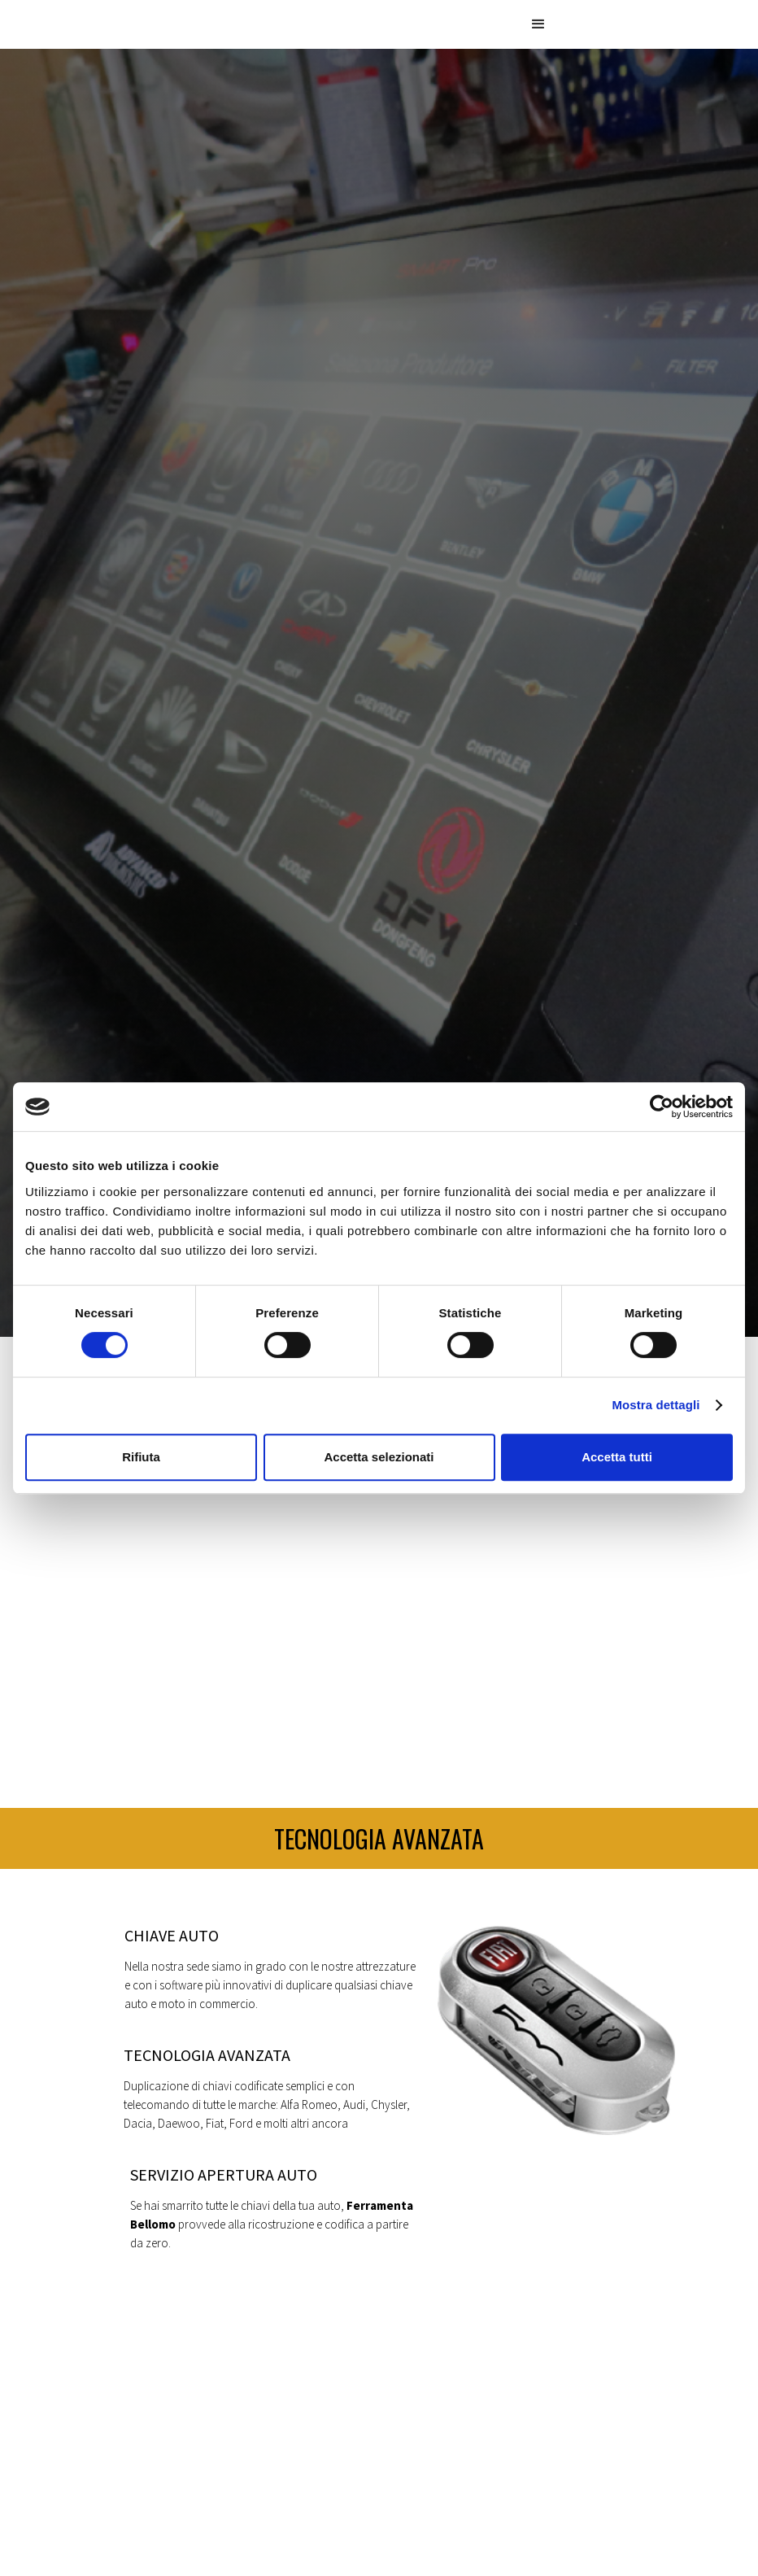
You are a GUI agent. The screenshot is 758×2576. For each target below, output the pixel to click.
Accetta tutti (617, 1457)
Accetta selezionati (378, 1457)
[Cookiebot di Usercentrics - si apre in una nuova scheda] (661, 1106)
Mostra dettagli (655, 1405)
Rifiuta (141, 1457)
